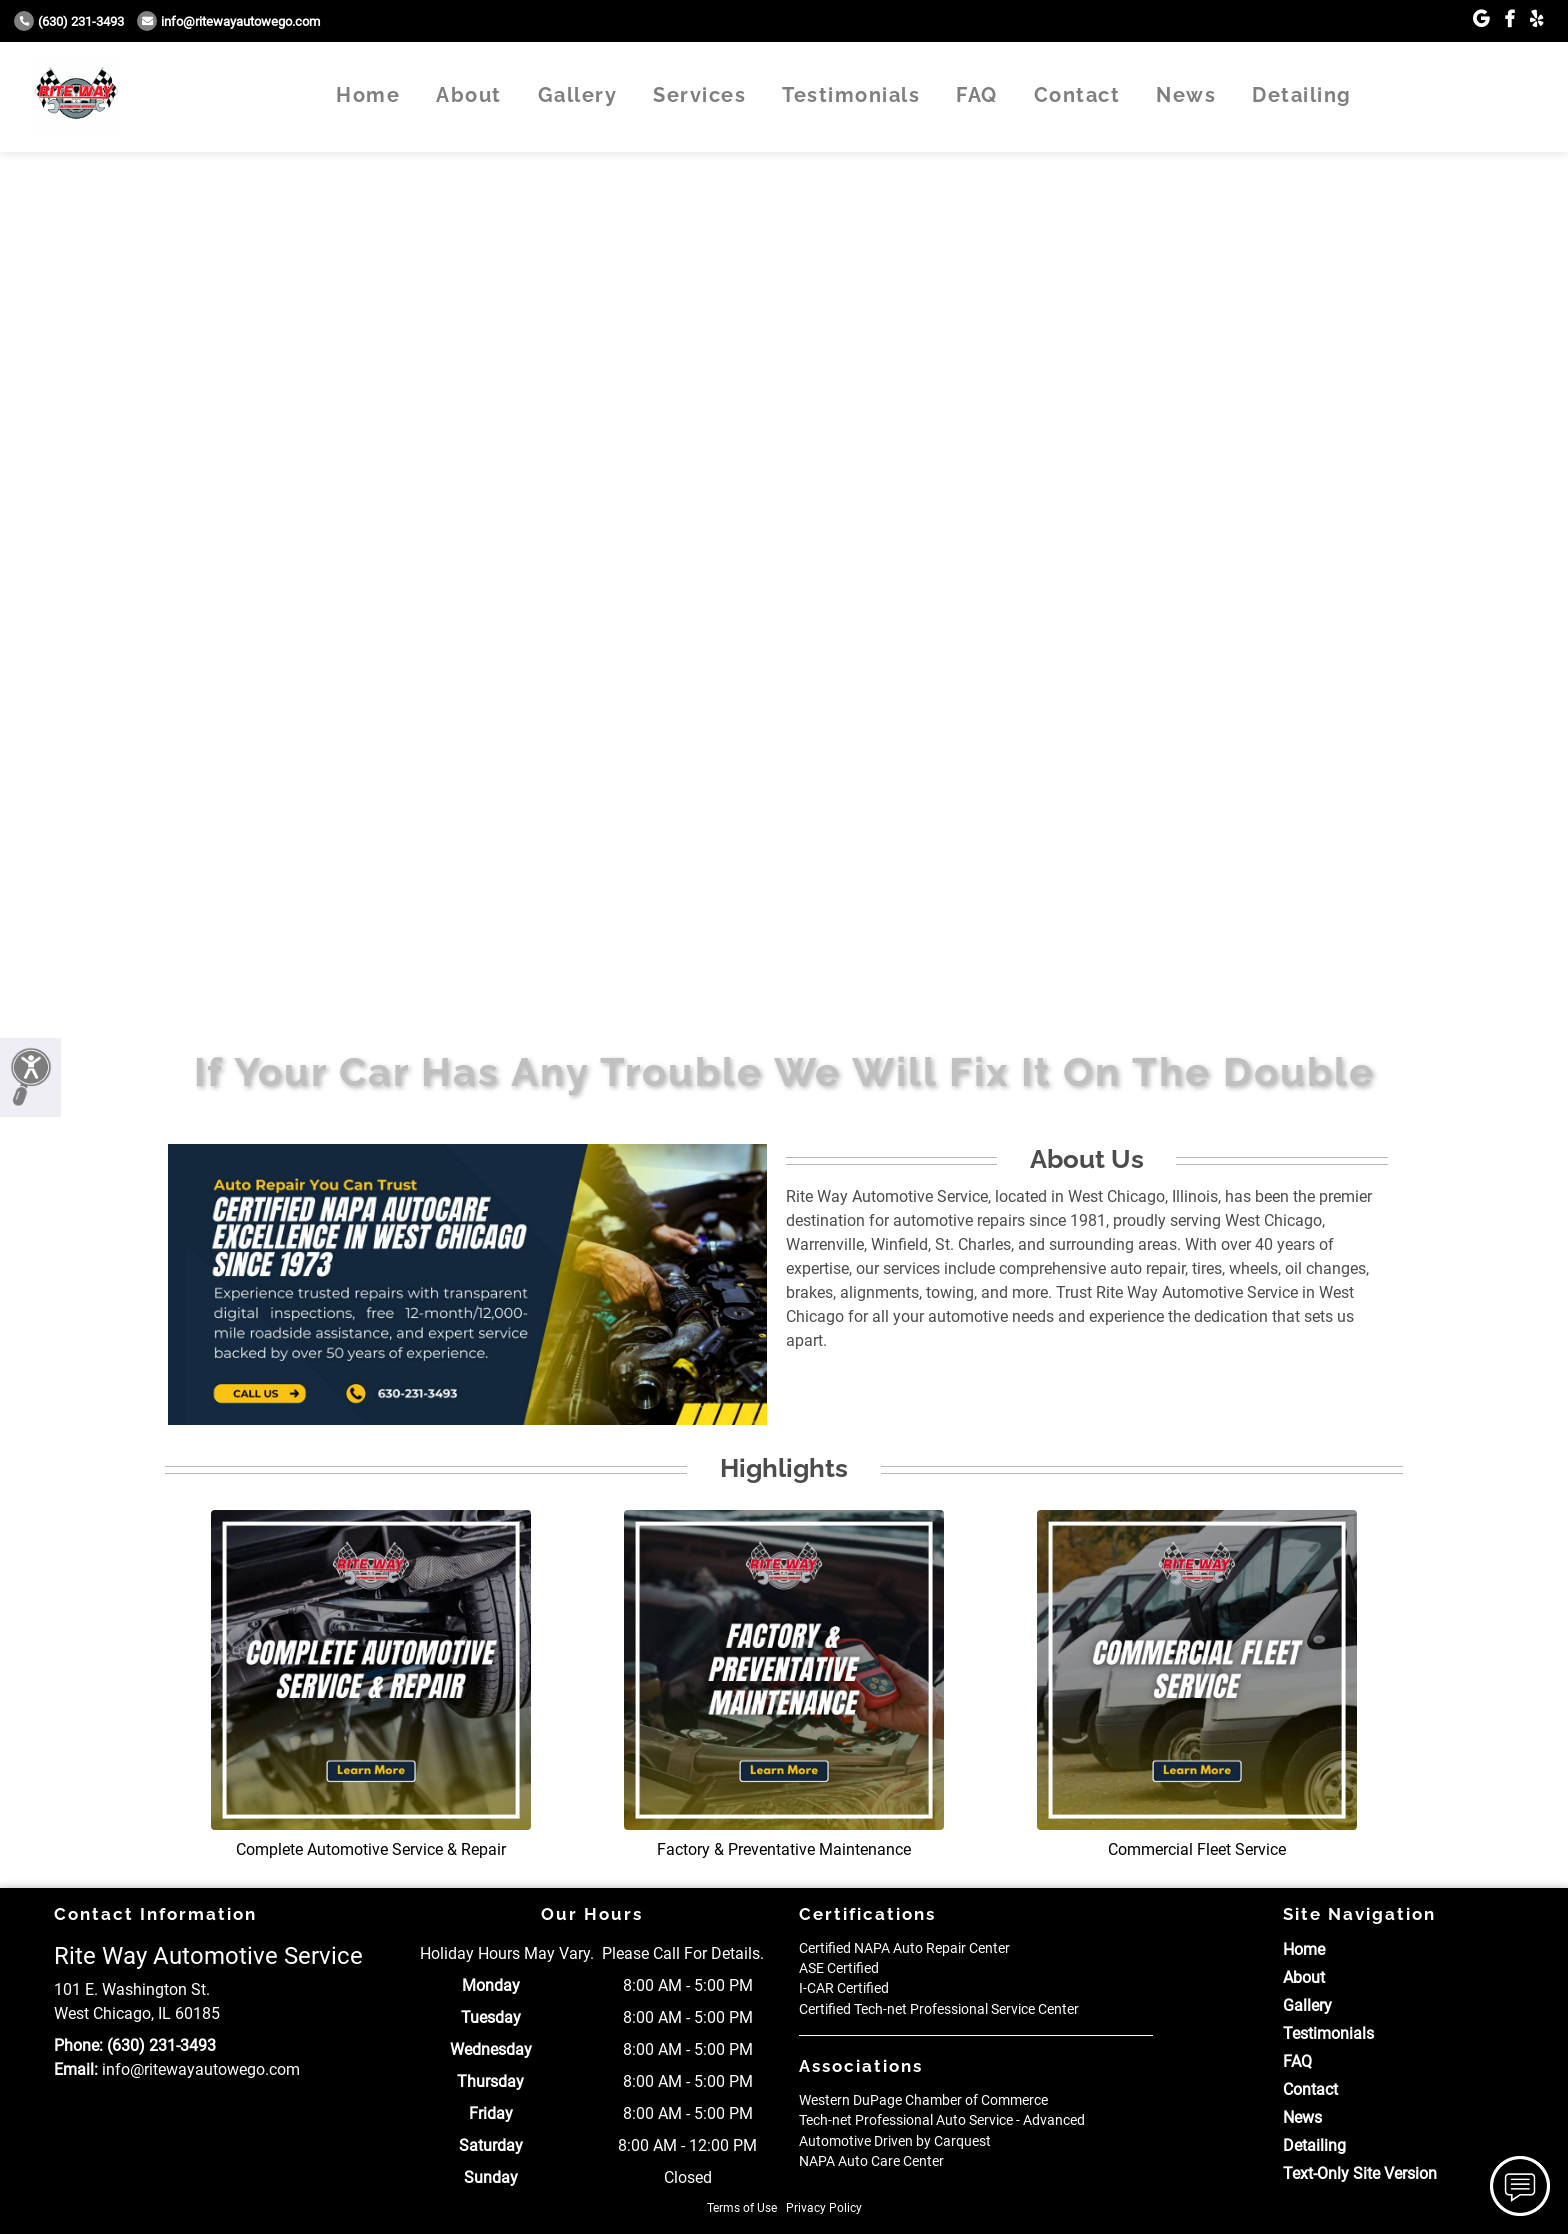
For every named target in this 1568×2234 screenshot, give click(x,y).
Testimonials (851, 95)
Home (368, 95)
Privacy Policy (824, 2208)
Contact (1077, 95)
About (469, 95)
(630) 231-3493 (69, 21)
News (1186, 95)
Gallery (578, 95)
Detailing (1302, 95)
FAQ (977, 95)
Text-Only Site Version (1360, 2173)
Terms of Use (742, 2208)
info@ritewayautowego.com (228, 21)
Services (699, 95)
